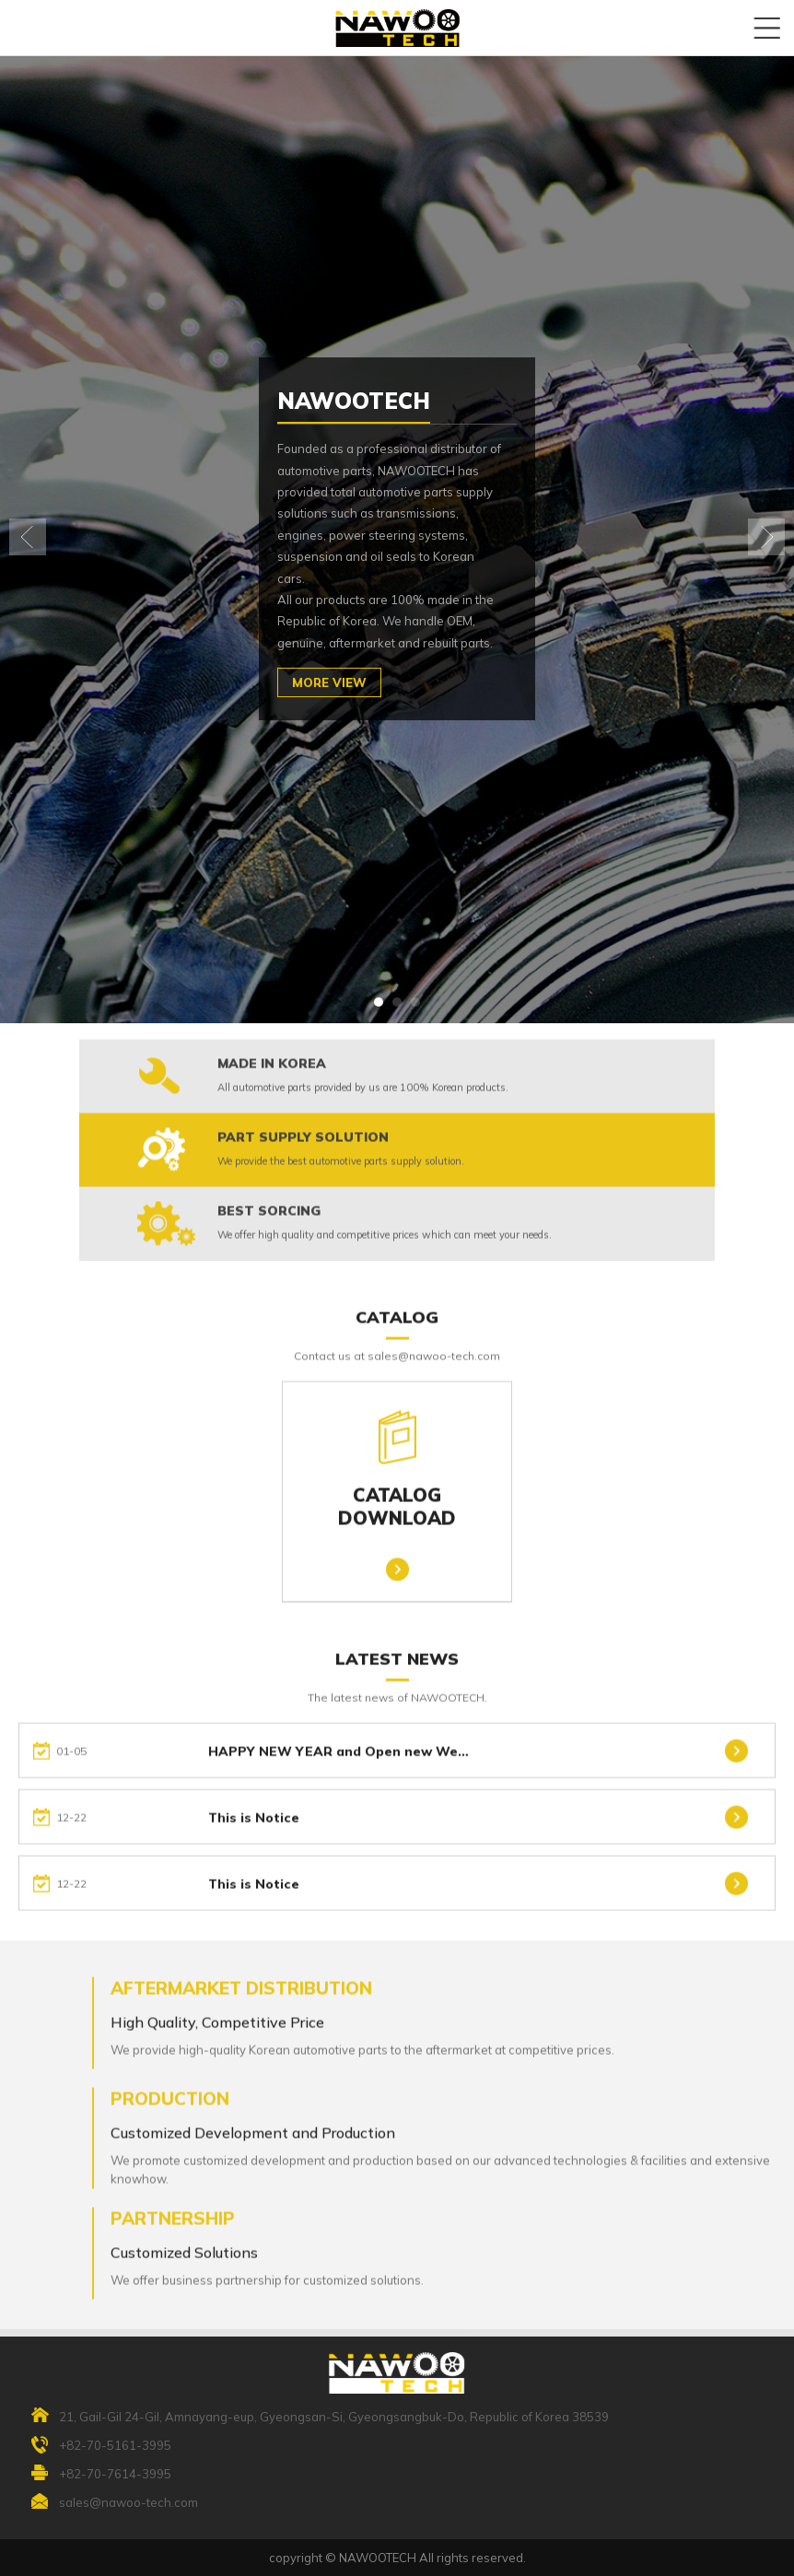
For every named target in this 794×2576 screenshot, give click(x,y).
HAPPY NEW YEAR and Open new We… (338, 1764)
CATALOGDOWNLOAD (397, 1469)
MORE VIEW (329, 682)
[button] (378, 1002)
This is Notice (253, 1831)
